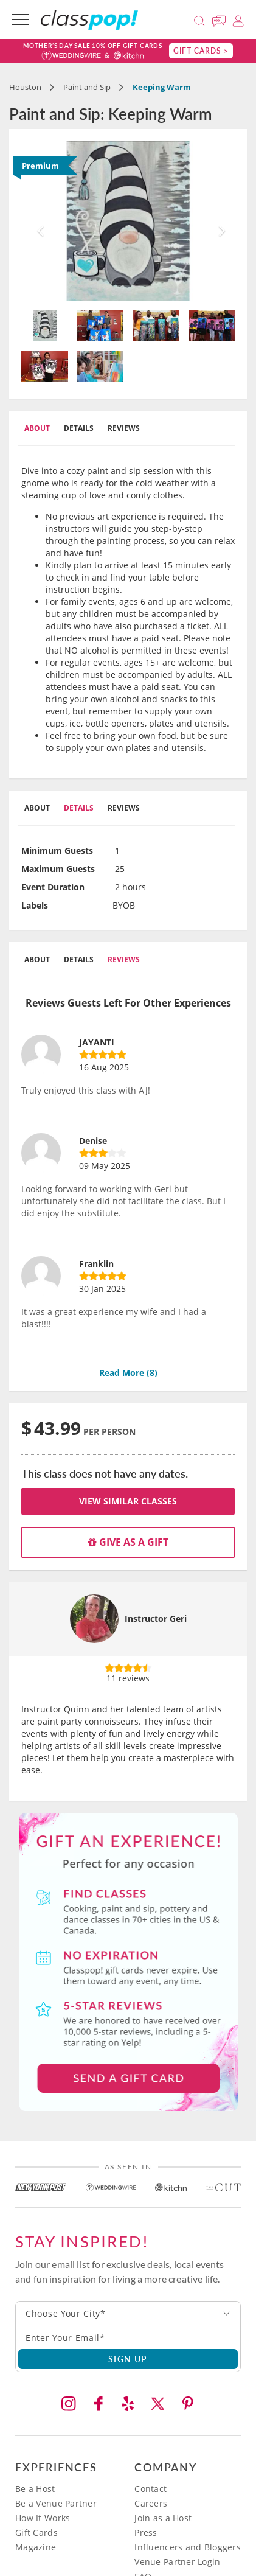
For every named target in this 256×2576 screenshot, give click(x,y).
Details (79, 428)
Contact (150, 2488)
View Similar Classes (128, 1501)
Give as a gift (128, 1542)
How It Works (42, 2518)
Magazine (35, 2547)
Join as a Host (163, 2518)
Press (145, 2532)
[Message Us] (220, 19)
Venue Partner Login (177, 2561)
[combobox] (128, 2314)
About (37, 428)
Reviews (124, 428)
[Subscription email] (128, 2337)
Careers (150, 2503)
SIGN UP (128, 2359)
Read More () (128, 1372)
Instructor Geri (156, 1618)
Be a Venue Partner (56, 2503)
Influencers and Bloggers (187, 2547)
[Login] (238, 19)
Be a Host (35, 2488)
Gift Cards (36, 2532)
